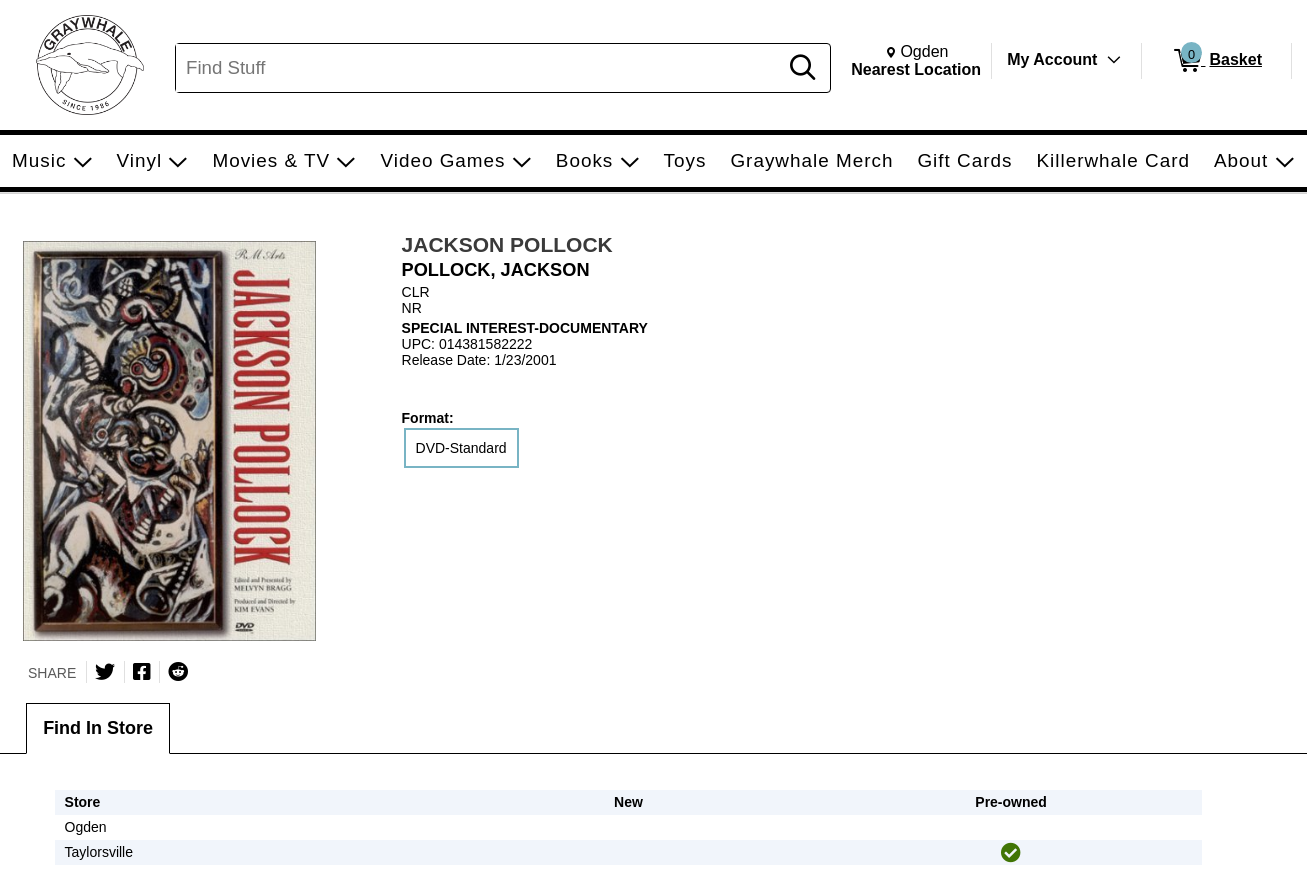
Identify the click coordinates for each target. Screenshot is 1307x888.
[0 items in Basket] (1216, 61)
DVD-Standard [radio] (461, 448)
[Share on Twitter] (105, 672)
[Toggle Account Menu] (1114, 60)
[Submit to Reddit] (178, 672)
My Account (1052, 59)
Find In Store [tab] (98, 728)
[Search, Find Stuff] (479, 68)
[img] (1011, 853)
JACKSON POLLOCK (507, 244)
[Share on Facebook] (142, 672)
